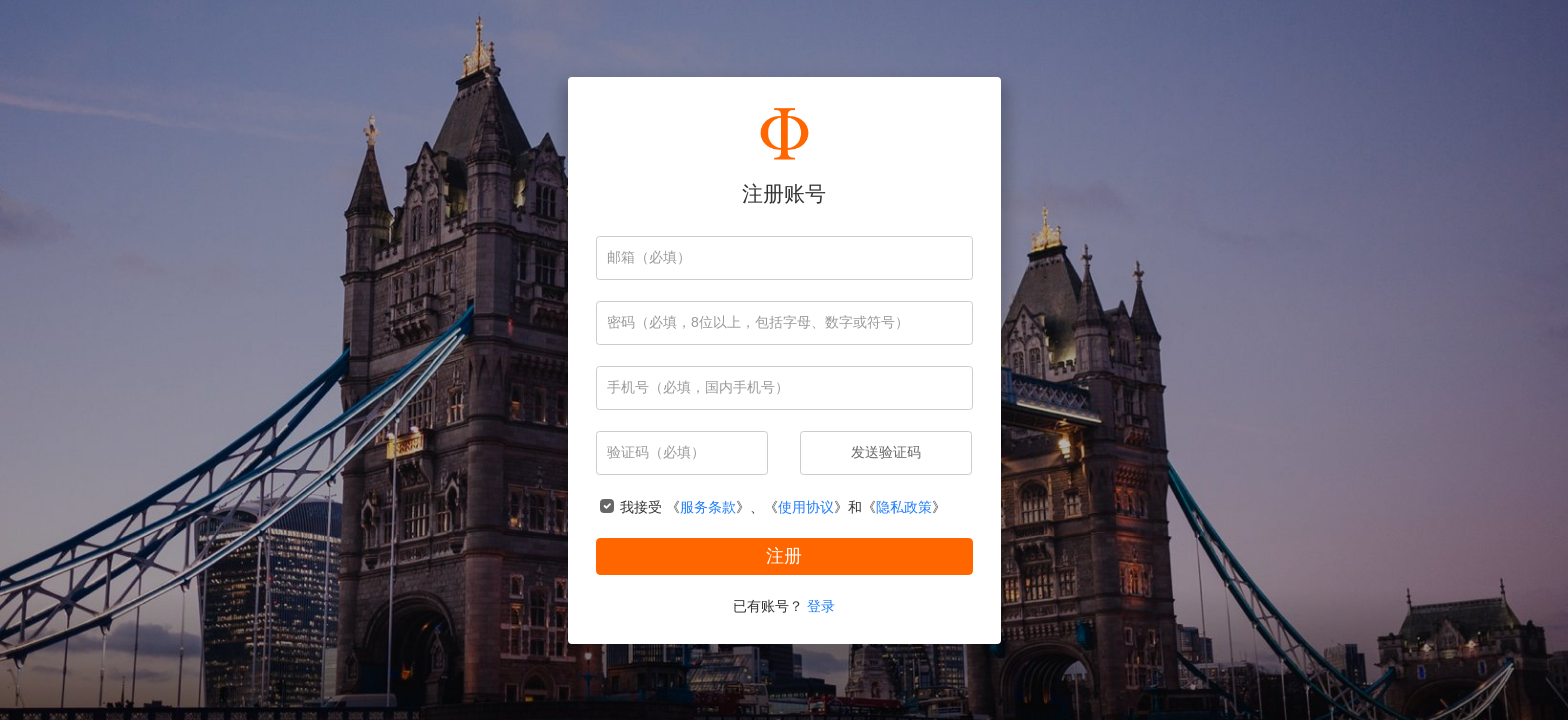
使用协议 (806, 506)
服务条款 (708, 506)
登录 (821, 605)
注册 (784, 556)
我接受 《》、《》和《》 (783, 506)
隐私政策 (904, 506)
